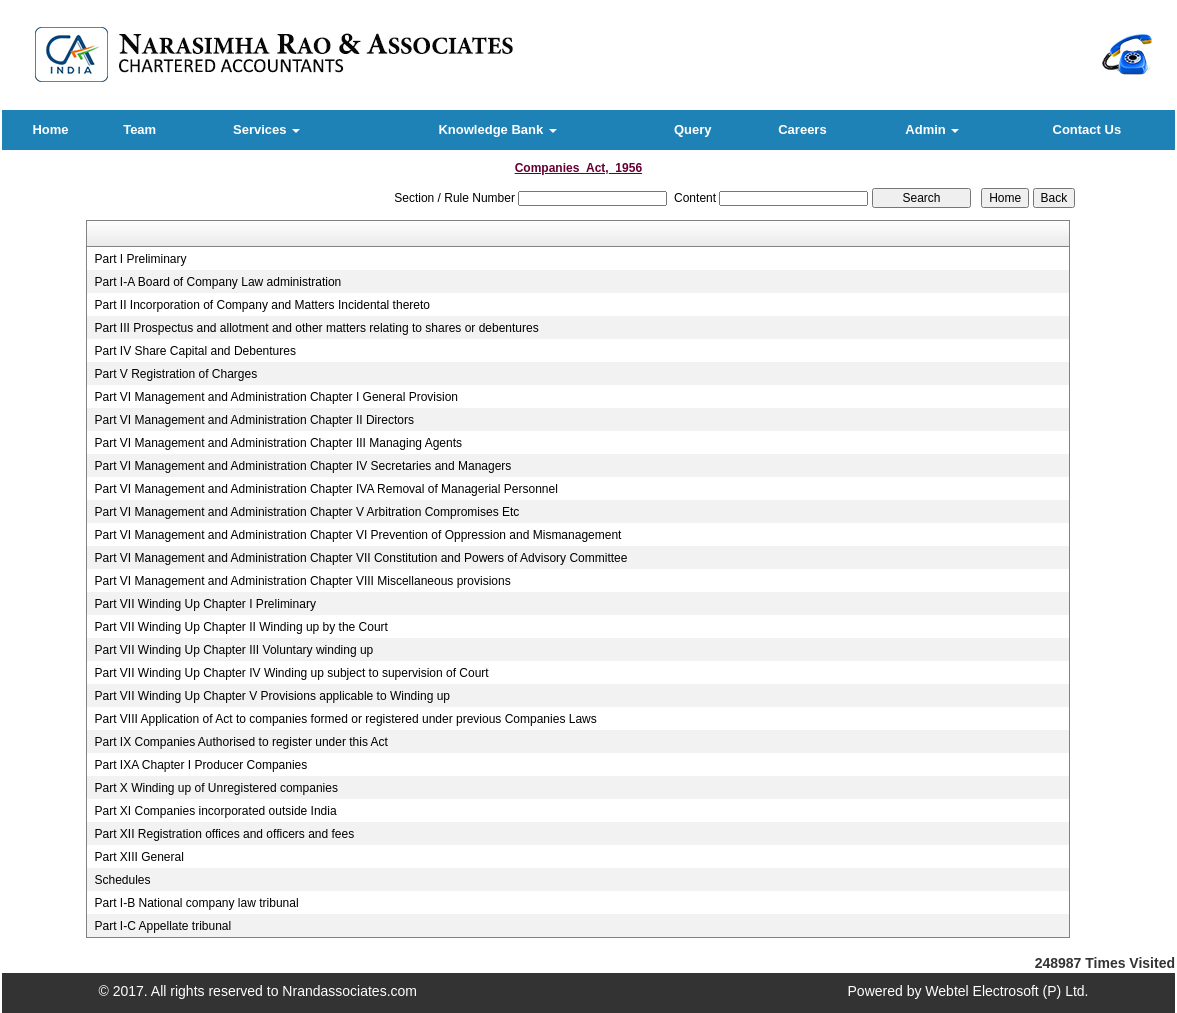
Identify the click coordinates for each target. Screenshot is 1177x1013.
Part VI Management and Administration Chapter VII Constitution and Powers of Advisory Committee (360, 558)
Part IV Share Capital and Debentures (194, 351)
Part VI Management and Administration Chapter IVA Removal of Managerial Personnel (325, 489)
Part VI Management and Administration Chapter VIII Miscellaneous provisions (302, 581)
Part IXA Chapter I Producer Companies (200, 765)
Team (139, 129)
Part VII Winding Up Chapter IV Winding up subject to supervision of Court (291, 673)
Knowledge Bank (497, 129)
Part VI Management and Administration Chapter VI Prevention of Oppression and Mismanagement (357, 535)
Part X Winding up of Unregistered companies (215, 788)
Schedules (122, 880)
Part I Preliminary (140, 259)
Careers (802, 129)
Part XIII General (138, 857)
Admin (932, 129)
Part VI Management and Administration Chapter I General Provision (276, 397)
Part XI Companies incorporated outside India (215, 811)
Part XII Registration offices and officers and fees (224, 834)
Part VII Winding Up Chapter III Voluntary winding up (233, 650)
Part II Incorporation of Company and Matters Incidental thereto (262, 305)
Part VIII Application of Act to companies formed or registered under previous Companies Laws (345, 719)
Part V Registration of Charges (175, 374)
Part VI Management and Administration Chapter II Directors (253, 420)
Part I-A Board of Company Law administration (217, 282)
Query (693, 129)
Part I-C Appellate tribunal (162, 926)
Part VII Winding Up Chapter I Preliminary (204, 604)
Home (50, 129)
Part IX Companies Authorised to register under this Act (240, 742)
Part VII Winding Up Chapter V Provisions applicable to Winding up (272, 696)
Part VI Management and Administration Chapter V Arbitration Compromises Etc (306, 512)
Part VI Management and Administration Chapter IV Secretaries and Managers (302, 466)
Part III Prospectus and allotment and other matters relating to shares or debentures (316, 328)
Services (266, 129)
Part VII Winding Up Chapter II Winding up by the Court (240, 627)
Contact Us (1087, 129)
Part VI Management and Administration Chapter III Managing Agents (278, 443)
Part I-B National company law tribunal (196, 903)
